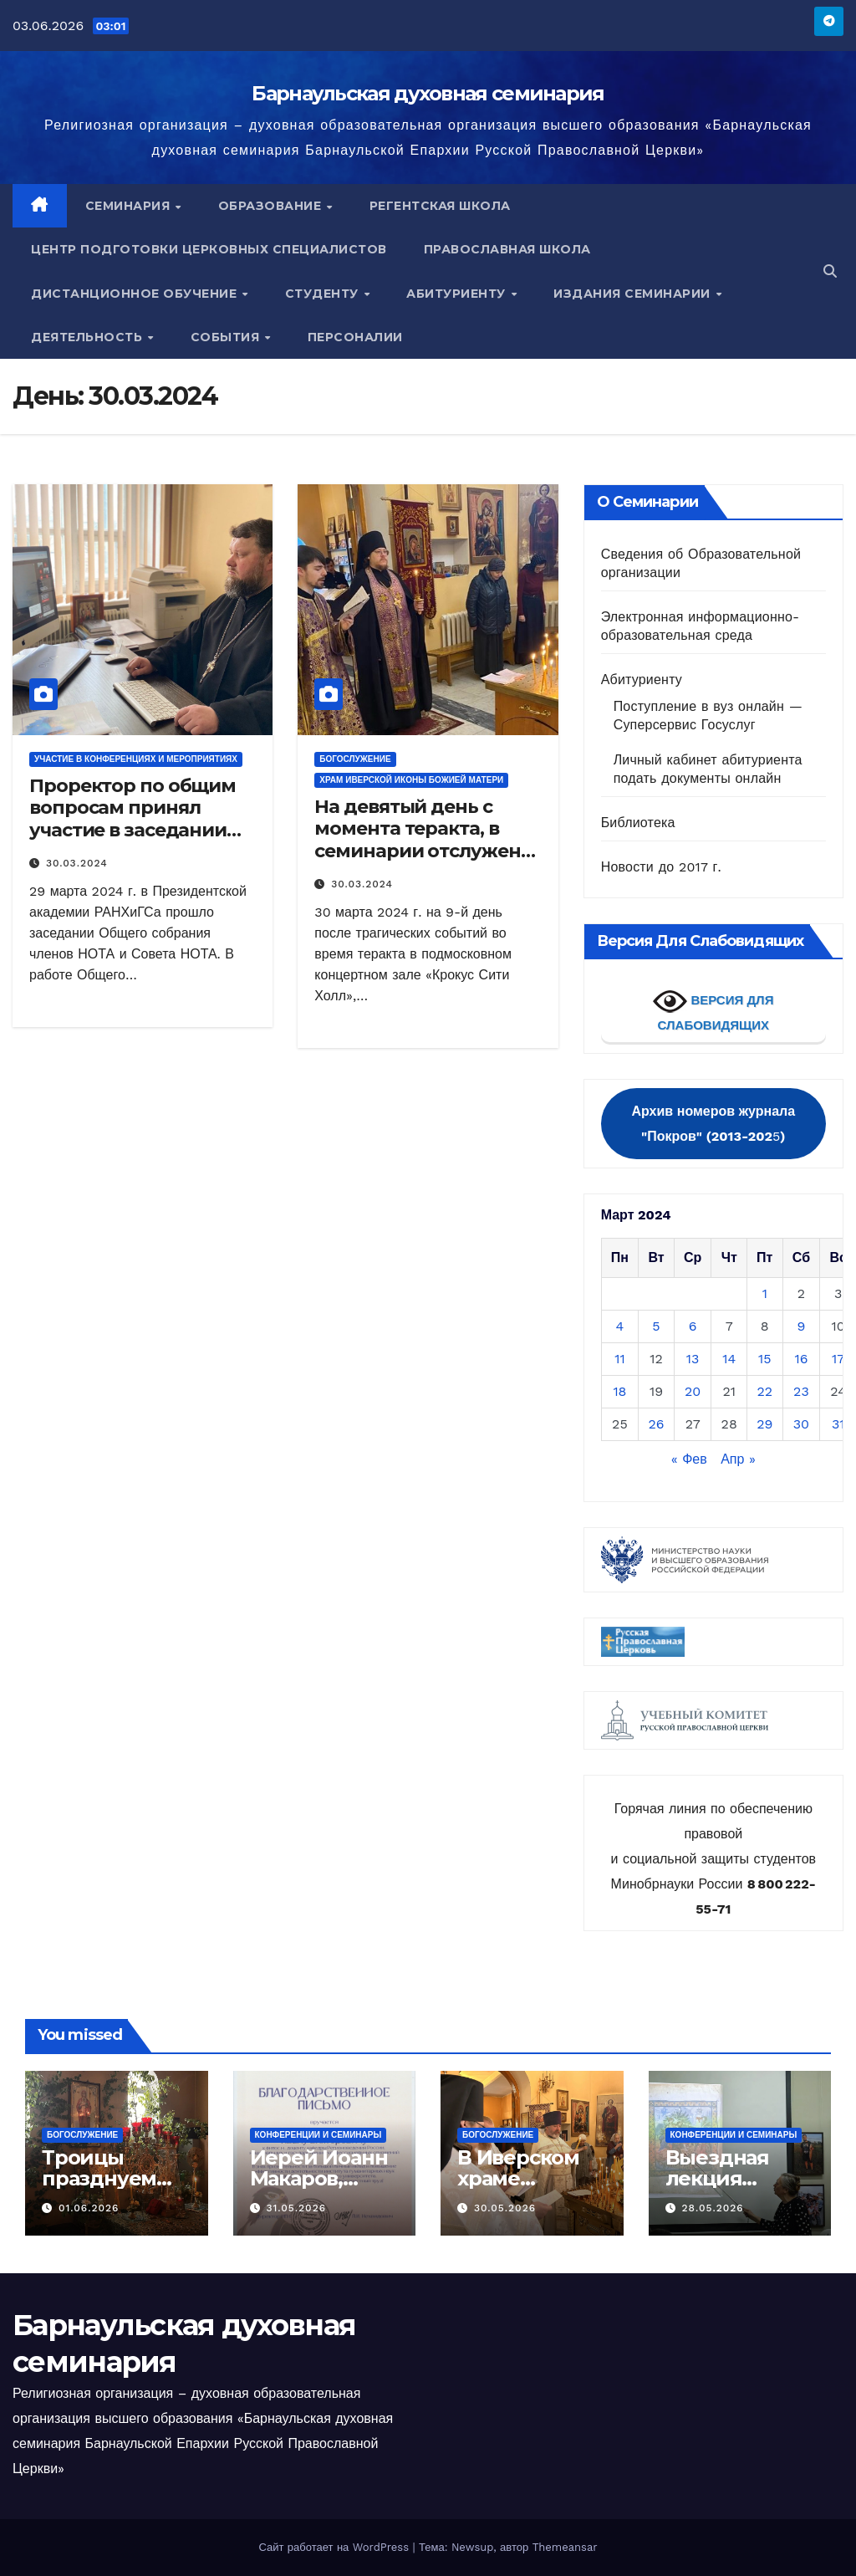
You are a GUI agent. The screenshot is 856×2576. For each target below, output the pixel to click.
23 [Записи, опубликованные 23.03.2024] (801, 1391)
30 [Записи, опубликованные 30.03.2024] (801, 1424)
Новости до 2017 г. (661, 867)
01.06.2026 (89, 2208)
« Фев (689, 1459)
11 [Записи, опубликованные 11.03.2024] (619, 1359)
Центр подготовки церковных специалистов (209, 249)
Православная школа (507, 249)
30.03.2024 (77, 863)
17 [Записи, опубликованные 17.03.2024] (838, 1359)
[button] (830, 271)
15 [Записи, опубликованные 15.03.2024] (765, 1359)
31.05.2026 (296, 2208)
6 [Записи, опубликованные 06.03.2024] (693, 1326)
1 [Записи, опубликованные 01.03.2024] (764, 1293)
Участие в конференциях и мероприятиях (135, 759)
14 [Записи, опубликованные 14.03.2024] (729, 1359)
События (227, 337)
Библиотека (638, 823)
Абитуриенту (457, 293)
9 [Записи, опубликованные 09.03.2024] (801, 1326)
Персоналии (355, 337)
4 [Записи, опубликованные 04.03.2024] (620, 1326)
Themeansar (565, 2547)
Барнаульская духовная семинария (428, 93)
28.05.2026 (712, 2208)
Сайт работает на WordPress (335, 2547)
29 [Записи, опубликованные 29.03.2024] (764, 1424)
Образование (271, 205)
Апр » (738, 1459)
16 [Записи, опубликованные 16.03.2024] (801, 1359)
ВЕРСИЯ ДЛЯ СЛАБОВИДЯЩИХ (713, 1008)
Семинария (129, 205)
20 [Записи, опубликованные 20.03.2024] (693, 1391)
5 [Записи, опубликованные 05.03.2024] (656, 1326)
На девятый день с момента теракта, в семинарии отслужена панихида (422, 839)
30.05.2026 (505, 2208)
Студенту (324, 293)
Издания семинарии (633, 293)
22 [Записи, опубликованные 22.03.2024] (764, 1391)
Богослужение (354, 759)
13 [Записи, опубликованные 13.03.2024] (693, 1359)
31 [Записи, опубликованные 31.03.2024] (838, 1424)
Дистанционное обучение (136, 293)
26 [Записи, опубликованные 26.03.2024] (656, 1424)
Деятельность (88, 337)
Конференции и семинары (318, 2134)
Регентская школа (440, 205)
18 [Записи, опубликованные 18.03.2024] (619, 1391)
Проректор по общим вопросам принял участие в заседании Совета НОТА (132, 818)
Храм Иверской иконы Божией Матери (411, 780)
